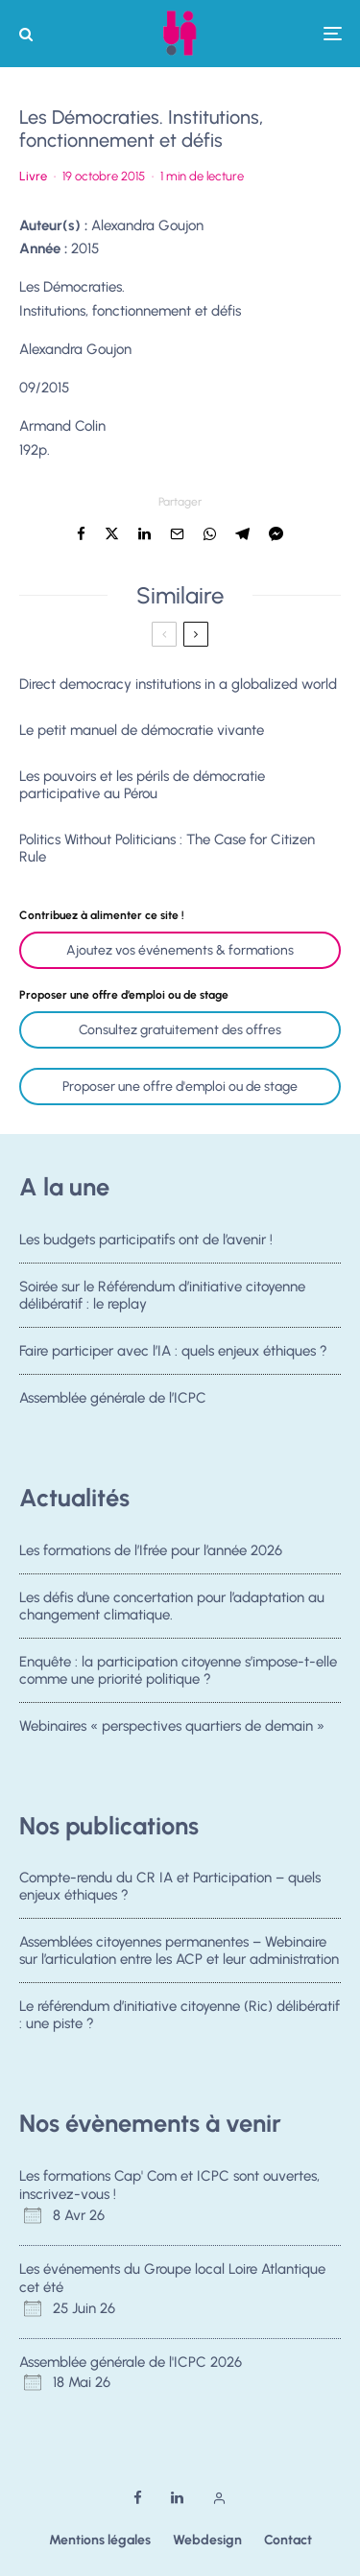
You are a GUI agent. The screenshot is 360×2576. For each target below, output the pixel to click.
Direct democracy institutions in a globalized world (178, 684)
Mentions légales (100, 2540)
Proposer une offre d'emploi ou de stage (180, 1086)
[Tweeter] (112, 534)
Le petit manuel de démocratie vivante (141, 730)
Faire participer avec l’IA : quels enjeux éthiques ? (173, 1351)
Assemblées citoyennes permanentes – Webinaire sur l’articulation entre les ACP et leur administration (179, 1950)
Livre (33, 176)
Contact (288, 2540)
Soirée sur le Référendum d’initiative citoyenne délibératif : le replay (162, 1295)
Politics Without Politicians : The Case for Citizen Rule (167, 848)
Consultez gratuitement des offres (180, 1030)
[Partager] (81, 534)
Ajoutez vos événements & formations (180, 950)
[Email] (177, 534)
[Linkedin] (177, 2497)
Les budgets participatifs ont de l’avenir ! (146, 1239)
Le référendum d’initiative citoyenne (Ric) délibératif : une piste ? (179, 2015)
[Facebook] (137, 2497)
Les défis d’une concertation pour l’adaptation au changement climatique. (171, 1606)
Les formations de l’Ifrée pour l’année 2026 (150, 1550)
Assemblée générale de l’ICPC (112, 1402)
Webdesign (207, 2540)
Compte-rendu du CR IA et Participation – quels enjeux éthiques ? (170, 1886)
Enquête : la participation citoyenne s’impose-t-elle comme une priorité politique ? (178, 1670)
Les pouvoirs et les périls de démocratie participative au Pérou (142, 785)
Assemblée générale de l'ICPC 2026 (130, 2362)
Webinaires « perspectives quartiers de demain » (171, 1729)
